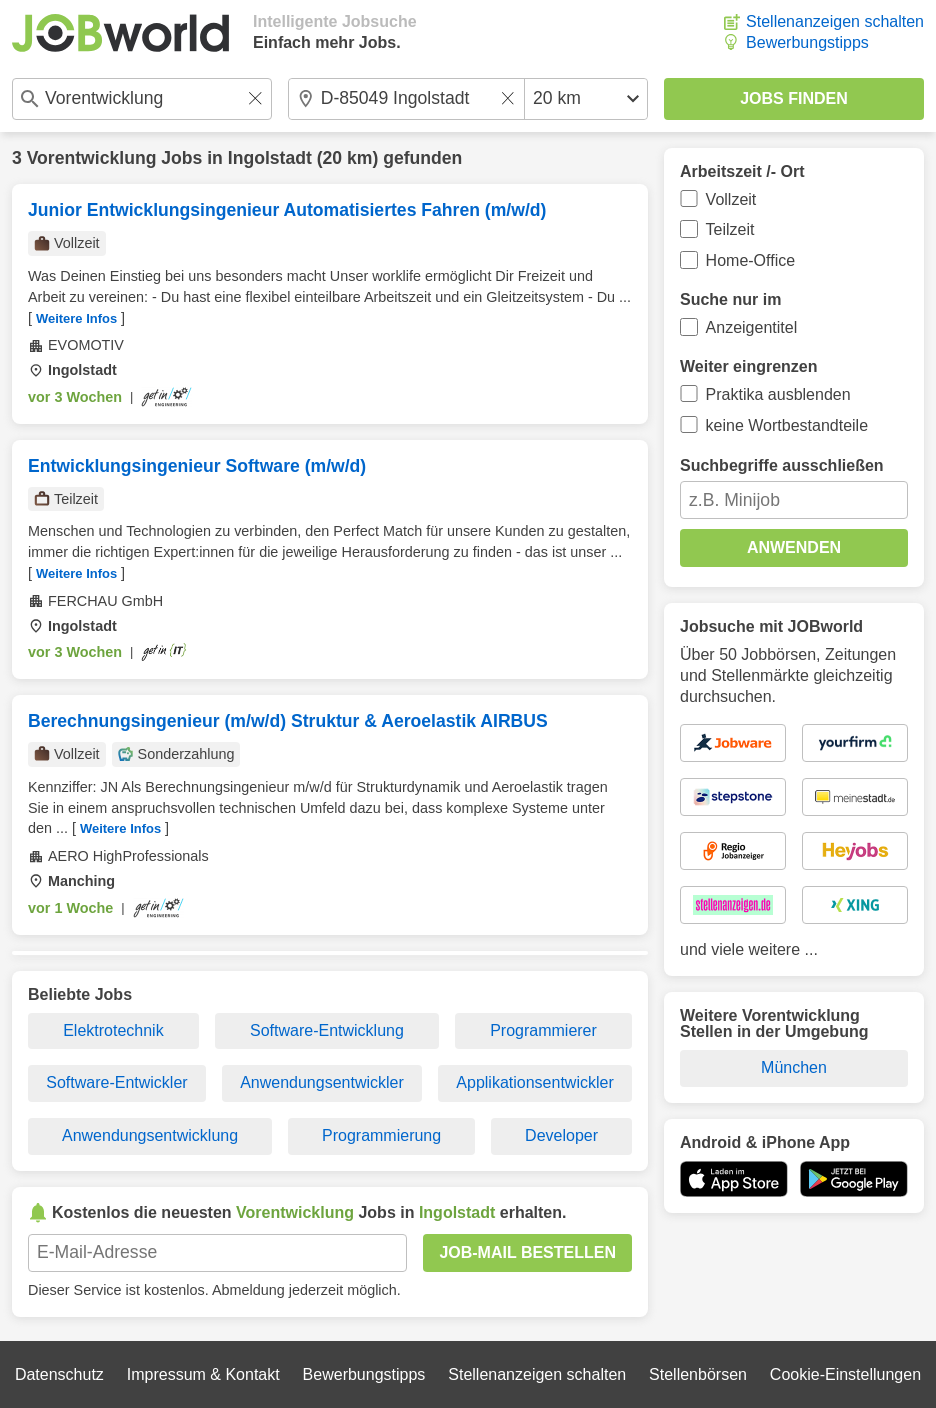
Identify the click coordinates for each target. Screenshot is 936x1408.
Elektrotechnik (113, 1030)
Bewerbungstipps (807, 42)
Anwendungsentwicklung (150, 1135)
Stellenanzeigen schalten (835, 21)
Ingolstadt (270, 158)
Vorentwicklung (92, 158)
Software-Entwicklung (327, 1030)
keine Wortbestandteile (787, 425)
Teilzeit (730, 229)
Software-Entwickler (116, 1082)
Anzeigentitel (752, 327)
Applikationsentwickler (534, 1082)
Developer (561, 1135)
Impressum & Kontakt (203, 1374)
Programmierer (543, 1030)
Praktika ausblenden (778, 394)
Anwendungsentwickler (322, 1082)
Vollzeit (731, 199)
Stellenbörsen (698, 1374)
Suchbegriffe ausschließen (782, 465)
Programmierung (381, 1135)
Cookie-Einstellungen (845, 1374)
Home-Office (751, 260)
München (794, 1067)
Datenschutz (59, 1374)
